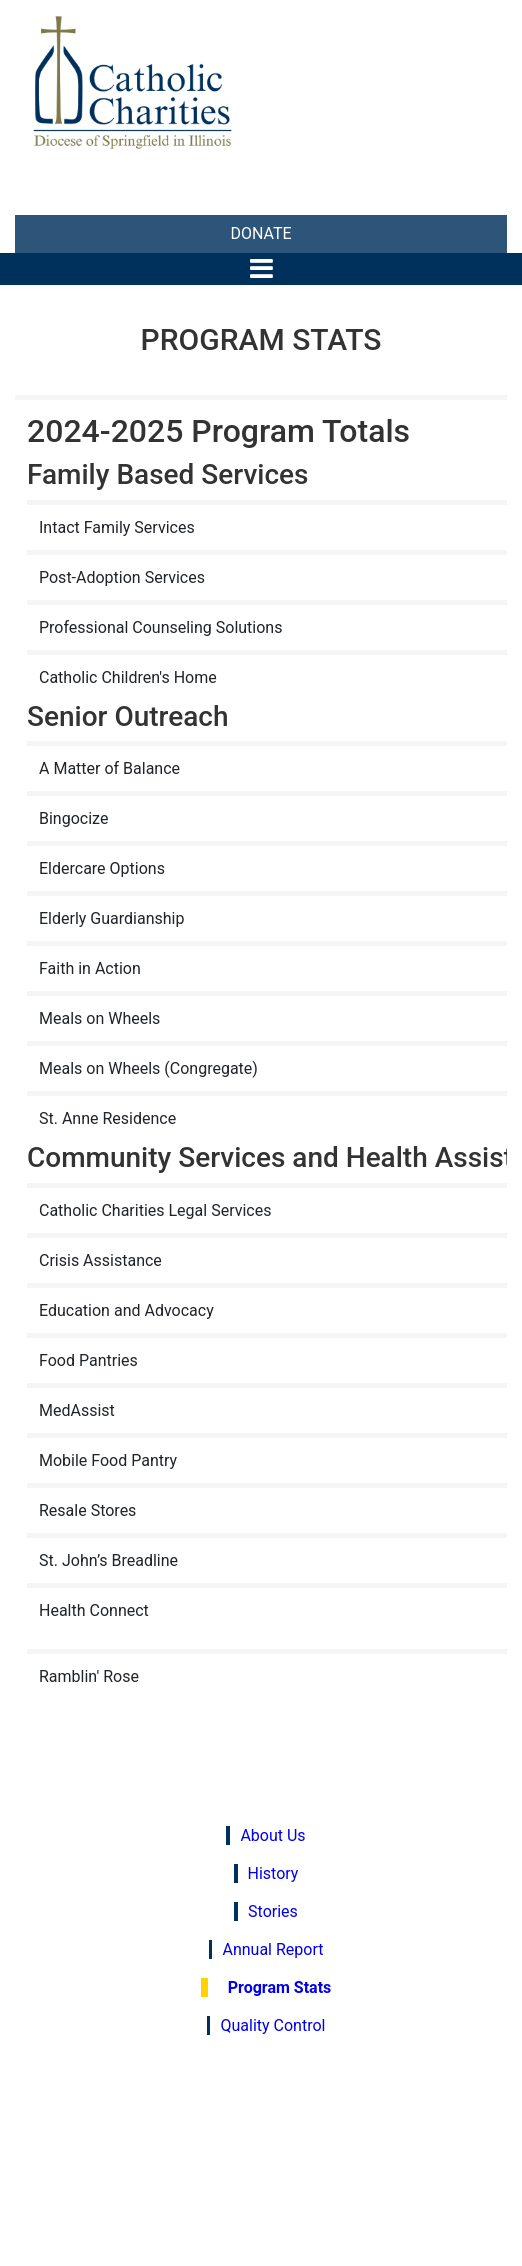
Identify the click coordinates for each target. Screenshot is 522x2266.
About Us (272, 1835)
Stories (273, 1911)
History (273, 1873)
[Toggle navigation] (261, 268)
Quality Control (272, 2025)
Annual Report (272, 1949)
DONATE (260, 233)
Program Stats (280, 1987)
